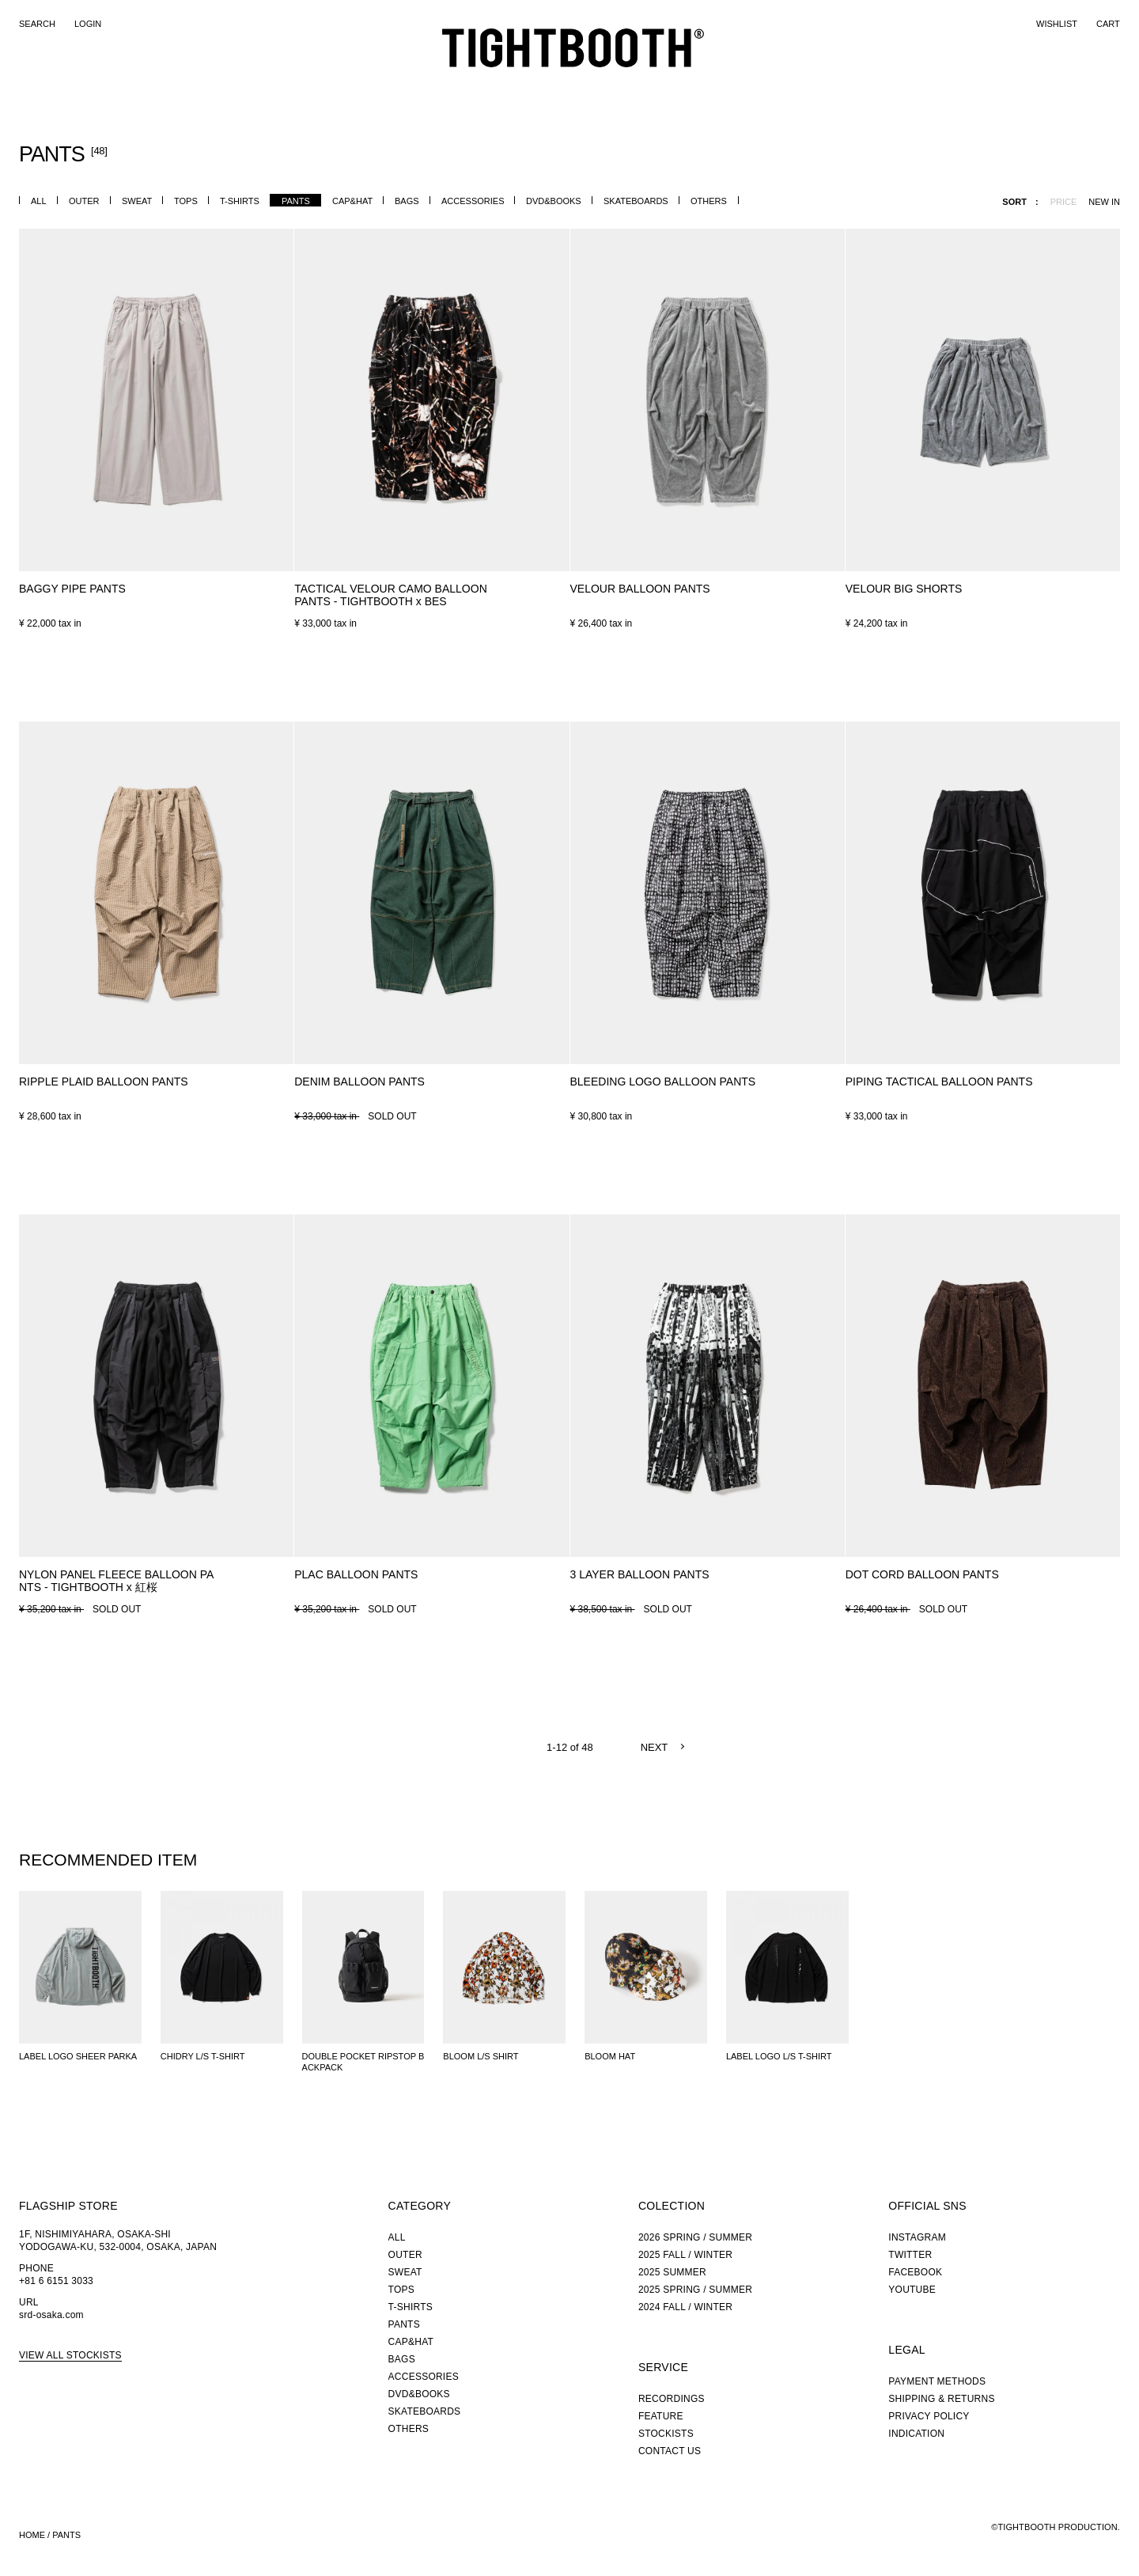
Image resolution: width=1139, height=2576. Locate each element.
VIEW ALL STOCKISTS (70, 2355)
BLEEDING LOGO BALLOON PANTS (663, 1081)
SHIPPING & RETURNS (941, 2398)
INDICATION (916, 2433)
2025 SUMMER (672, 2272)
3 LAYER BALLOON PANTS (640, 1574)
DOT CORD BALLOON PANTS (922, 1574)
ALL (39, 201)
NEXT (654, 1747)
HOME (32, 2535)
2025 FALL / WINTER (685, 2254)
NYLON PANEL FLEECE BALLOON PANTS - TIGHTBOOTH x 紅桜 (116, 1580)
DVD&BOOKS (553, 201)
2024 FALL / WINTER (685, 2307)
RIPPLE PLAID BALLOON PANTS (103, 1081)
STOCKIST (699, 83)
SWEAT (137, 201)
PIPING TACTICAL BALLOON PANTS (939, 1081)
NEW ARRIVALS (350, 83)
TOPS (186, 201)
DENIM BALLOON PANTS (359, 1081)
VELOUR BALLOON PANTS (640, 588)
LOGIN (87, 23)
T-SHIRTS (239, 201)
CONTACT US (669, 2451)
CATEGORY (441, 83)
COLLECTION (536, 83)
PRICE (1063, 201)
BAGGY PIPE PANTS (72, 588)
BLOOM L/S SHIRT (480, 2056)
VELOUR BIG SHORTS (904, 588)
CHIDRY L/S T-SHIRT (203, 2056)
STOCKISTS (666, 2433)
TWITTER (910, 2254)
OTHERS (709, 201)
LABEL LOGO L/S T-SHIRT (779, 2056)
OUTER (84, 201)
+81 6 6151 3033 (56, 2280)
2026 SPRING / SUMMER (695, 2237)
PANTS (296, 201)
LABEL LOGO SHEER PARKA (78, 2056)
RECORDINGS (792, 82)
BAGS (407, 201)
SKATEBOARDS (636, 201)
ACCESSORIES (472, 201)
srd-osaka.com (51, 2314)
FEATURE (625, 83)
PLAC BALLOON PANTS (356, 1574)
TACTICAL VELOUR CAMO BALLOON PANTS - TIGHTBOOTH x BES (390, 595)
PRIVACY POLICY (928, 2416)
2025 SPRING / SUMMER (695, 2289)
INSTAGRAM (917, 2237)
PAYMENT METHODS (937, 2381)
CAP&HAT (352, 201)
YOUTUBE (912, 2289)
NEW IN (1104, 201)
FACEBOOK (915, 2272)
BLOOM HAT (610, 2056)
